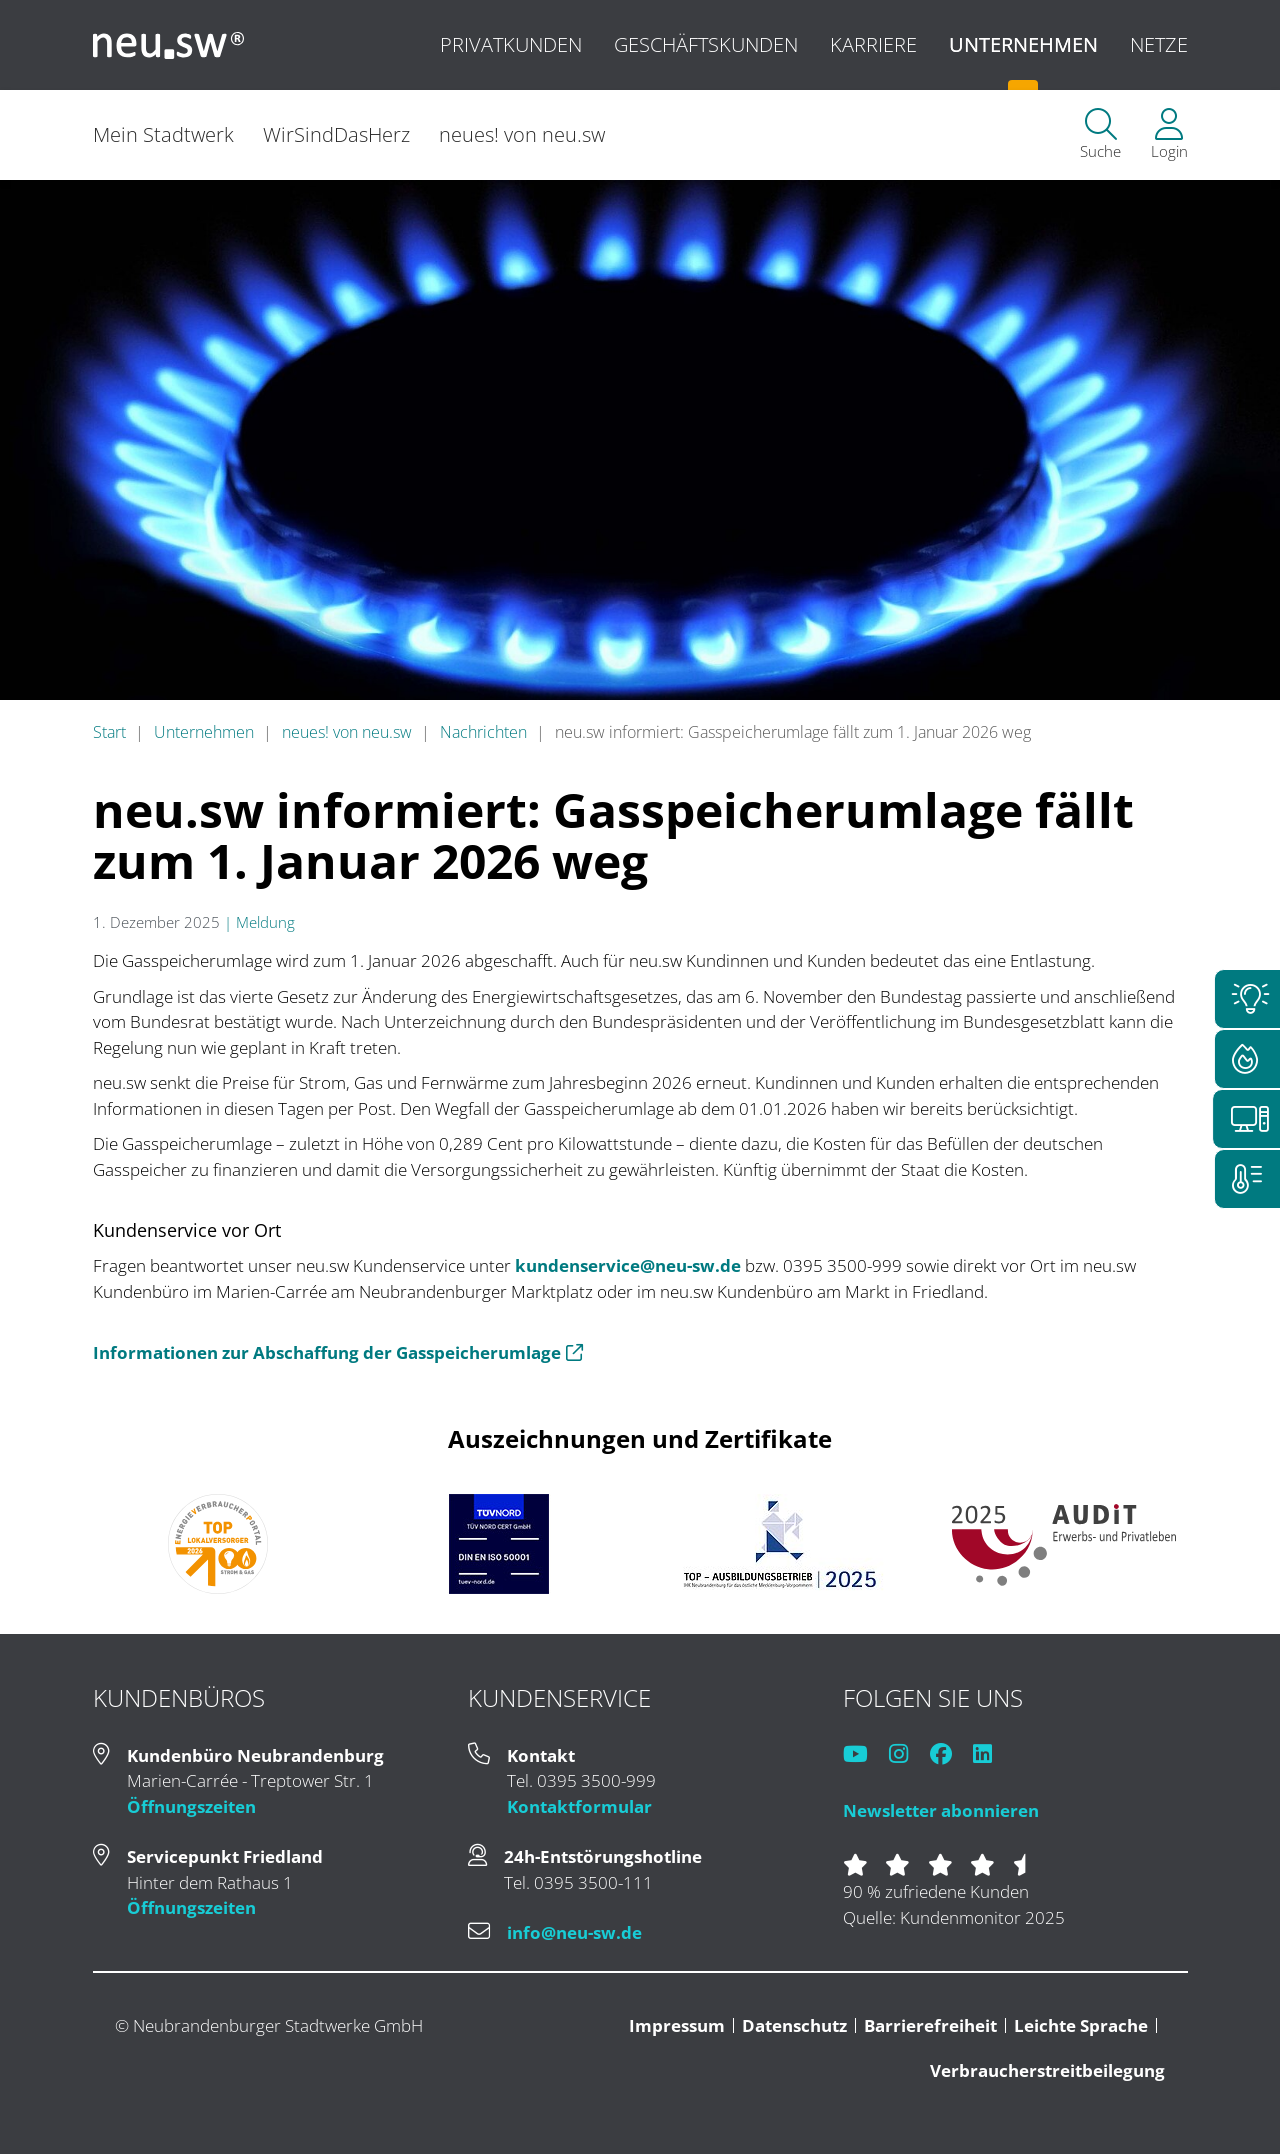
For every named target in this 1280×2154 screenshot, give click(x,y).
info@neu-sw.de (574, 1932)
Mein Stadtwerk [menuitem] (163, 134)
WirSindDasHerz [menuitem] (336, 134)
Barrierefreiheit (930, 2025)
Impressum (677, 2025)
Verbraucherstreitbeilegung (1047, 2070)
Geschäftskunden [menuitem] (706, 44)
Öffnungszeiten (191, 1806)
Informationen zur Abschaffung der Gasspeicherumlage (338, 1352)
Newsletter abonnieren (941, 1810)
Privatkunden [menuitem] (511, 44)
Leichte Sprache (1081, 2025)
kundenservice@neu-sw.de (628, 1265)
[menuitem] (1100, 135)
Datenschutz (794, 2025)
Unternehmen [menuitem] (1023, 44)
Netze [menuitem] (1159, 44)
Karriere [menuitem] (873, 44)
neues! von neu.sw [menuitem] (524, 134)
